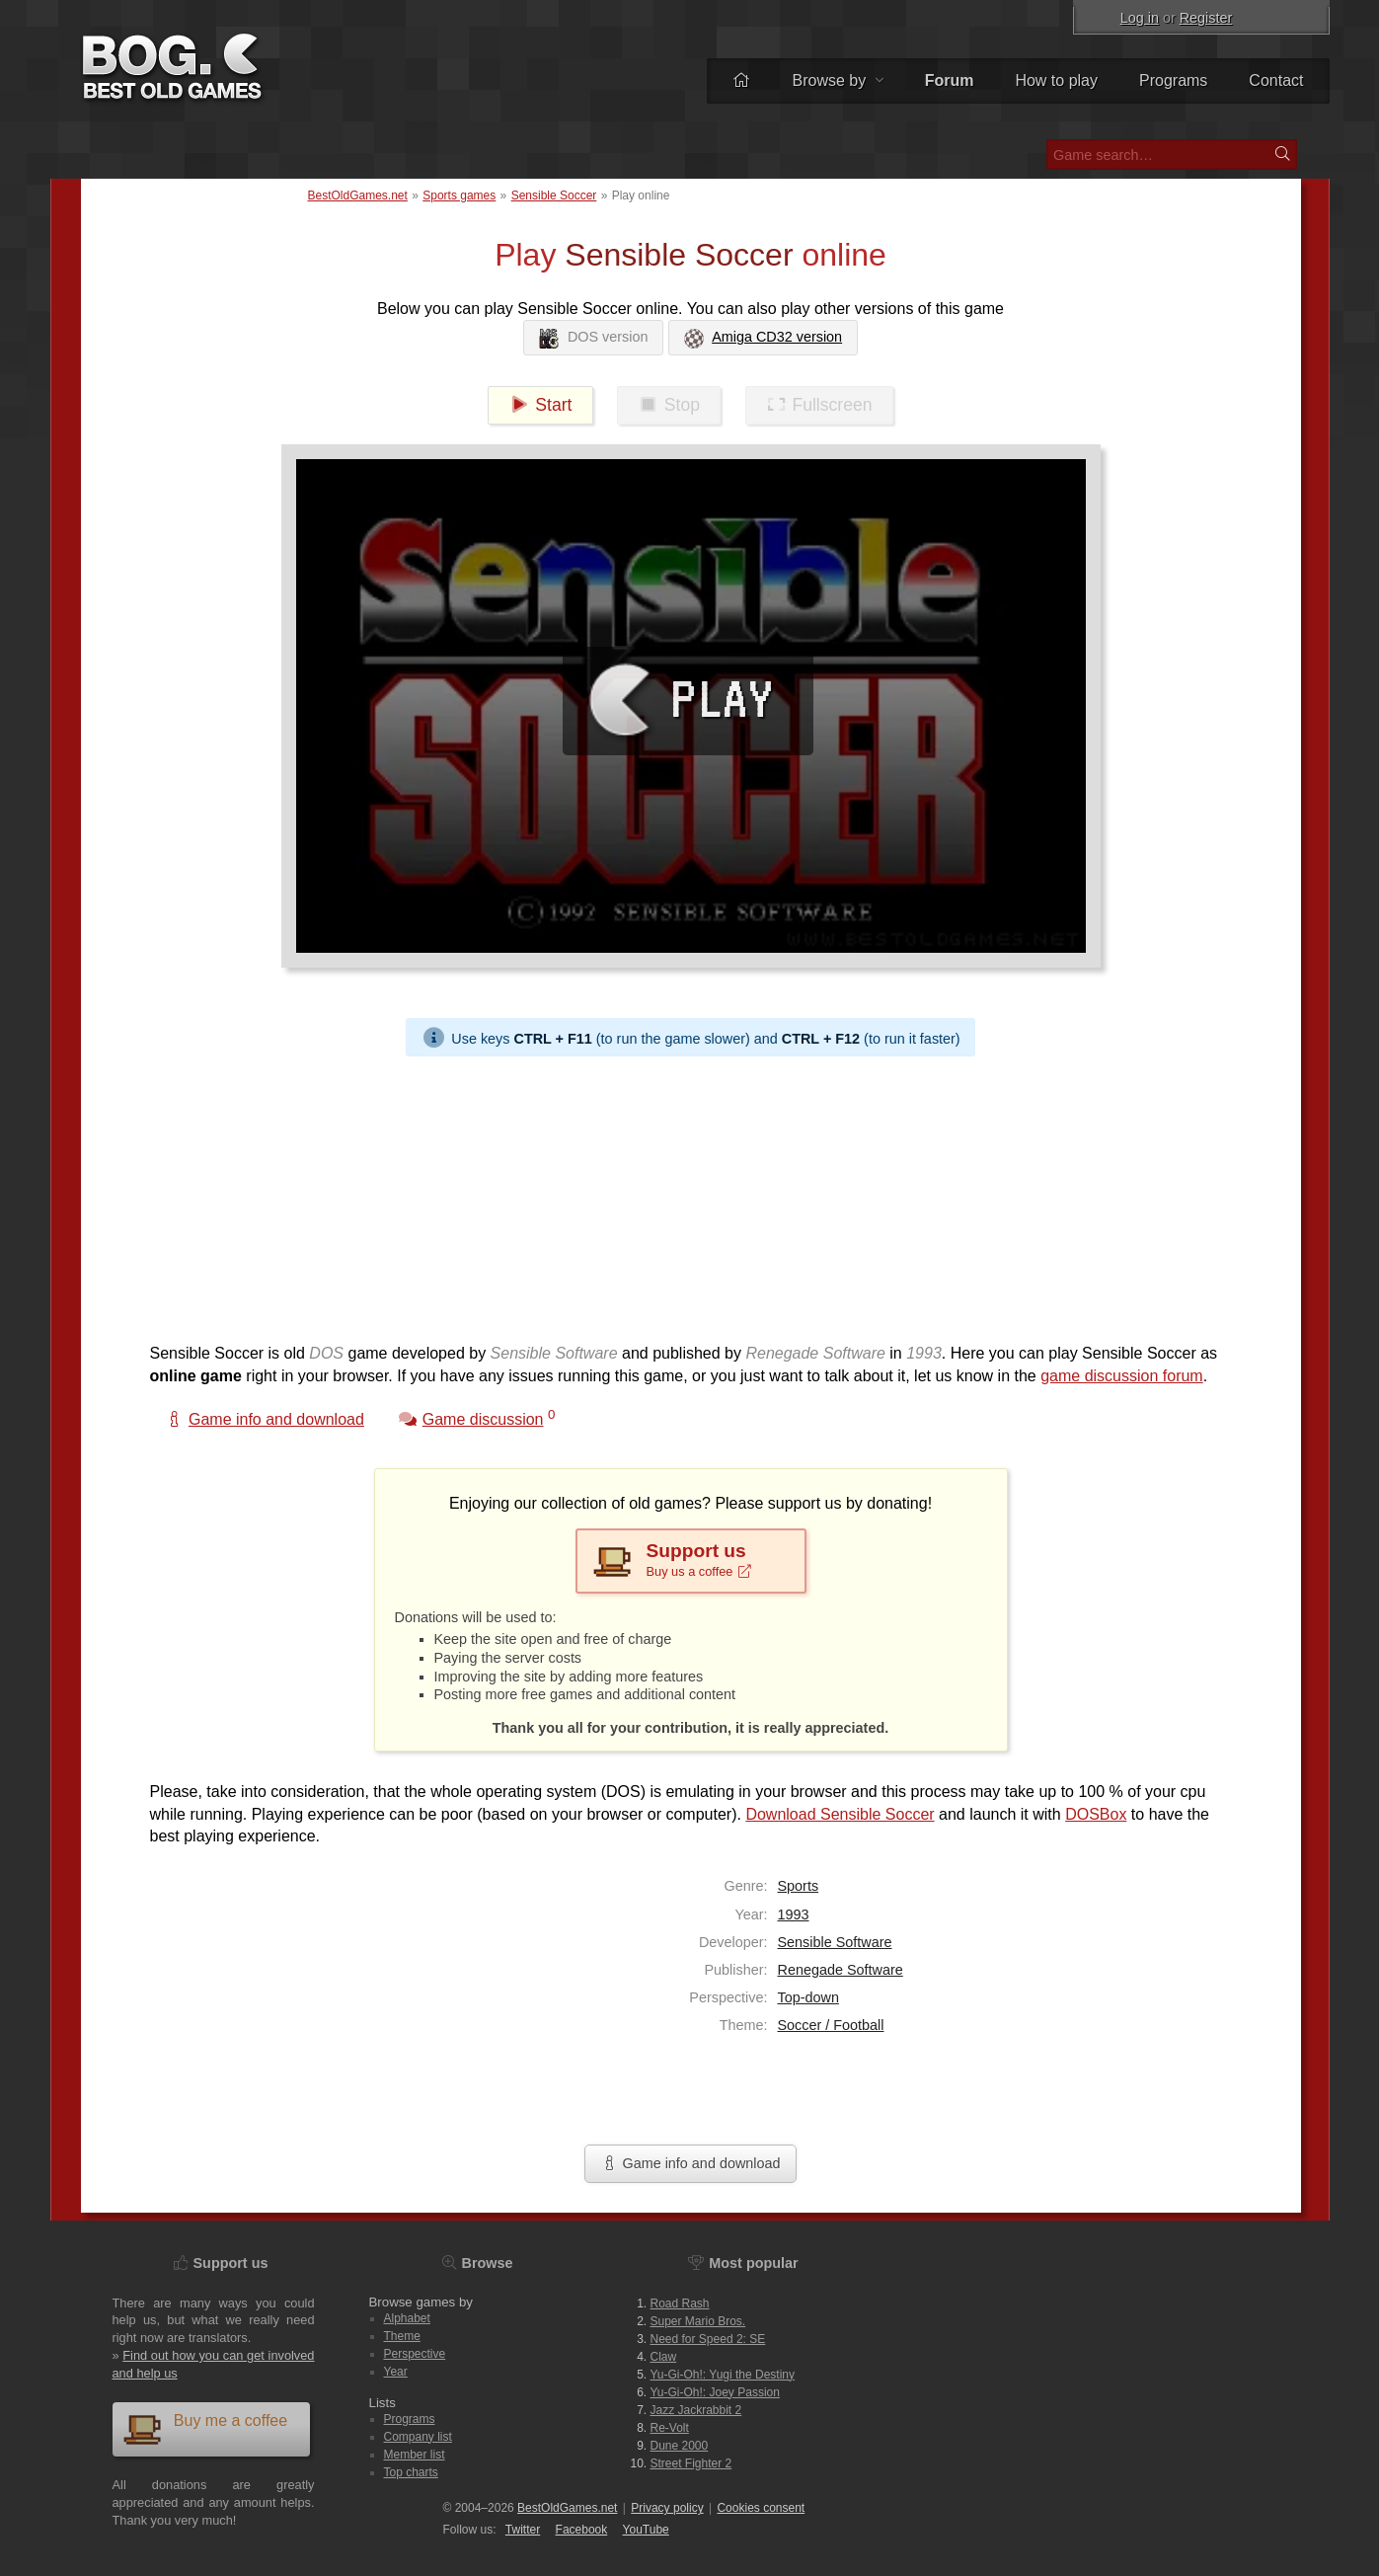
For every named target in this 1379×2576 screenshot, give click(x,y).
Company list (418, 2437)
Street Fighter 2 (691, 2463)
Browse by (837, 80)
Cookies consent (760, 2508)
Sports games (459, 195)
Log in (1139, 18)
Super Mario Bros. (698, 2321)
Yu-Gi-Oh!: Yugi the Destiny (723, 2374)
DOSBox (1095, 1814)
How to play (1056, 80)
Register (1206, 18)
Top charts (411, 2472)
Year (396, 2372)
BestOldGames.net (358, 195)
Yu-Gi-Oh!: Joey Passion (715, 2392)
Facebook (582, 2530)
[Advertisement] (683, 1194)
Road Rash (680, 2303)
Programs (1173, 80)
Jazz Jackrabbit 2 (696, 2410)
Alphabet (407, 2318)
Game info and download (690, 2163)
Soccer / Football (831, 2025)
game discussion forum (1121, 1375)
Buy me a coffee (205, 2428)
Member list (414, 2454)
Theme (402, 2336)
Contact (1276, 80)
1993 (793, 1914)
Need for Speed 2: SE (708, 2339)
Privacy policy (667, 2508)
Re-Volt (670, 2428)
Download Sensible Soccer (839, 1814)
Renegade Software (840, 1970)
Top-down (808, 1997)
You (646, 2530)
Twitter (522, 2530)
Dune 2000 (680, 2446)
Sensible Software (835, 1942)
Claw (664, 2357)
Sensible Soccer (554, 195)
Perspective (415, 2354)
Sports (798, 1886)
